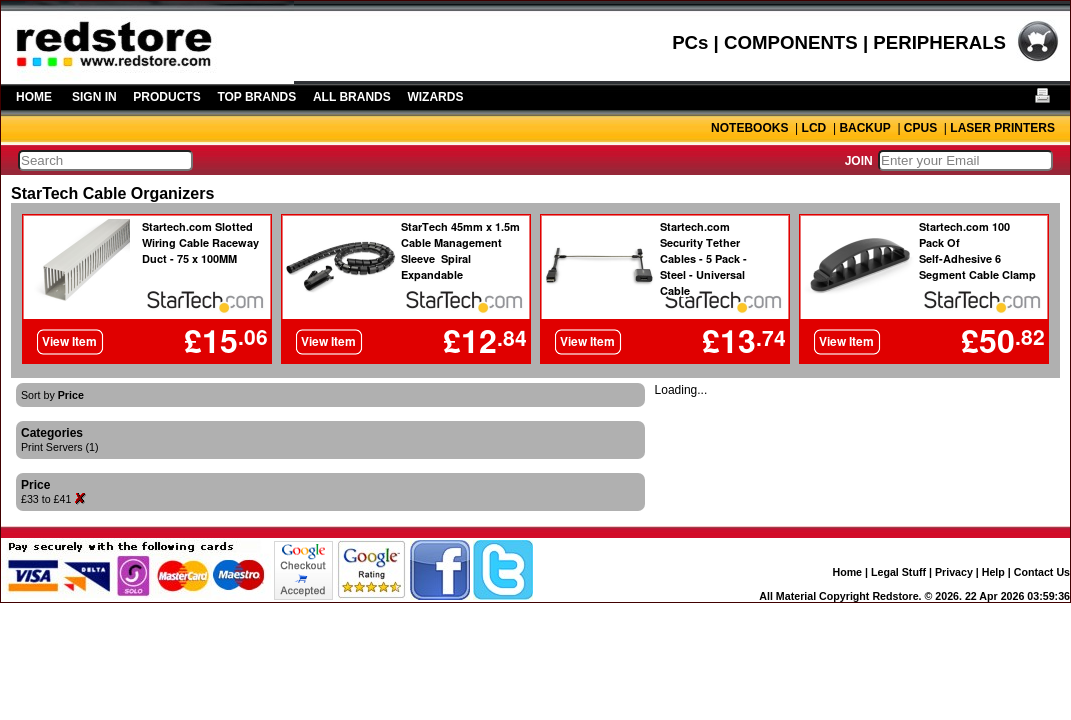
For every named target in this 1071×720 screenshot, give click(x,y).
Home (847, 572)
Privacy (954, 572)
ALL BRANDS (352, 97)
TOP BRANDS (256, 97)
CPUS (920, 128)
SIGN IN (94, 97)
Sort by (52, 395)
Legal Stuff (898, 572)
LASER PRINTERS (1002, 128)
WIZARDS (435, 97)
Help (993, 572)
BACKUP (864, 128)
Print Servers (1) (60, 447)
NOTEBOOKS (749, 128)
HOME (34, 97)
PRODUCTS (166, 97)
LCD (814, 128)
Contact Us (1042, 572)
